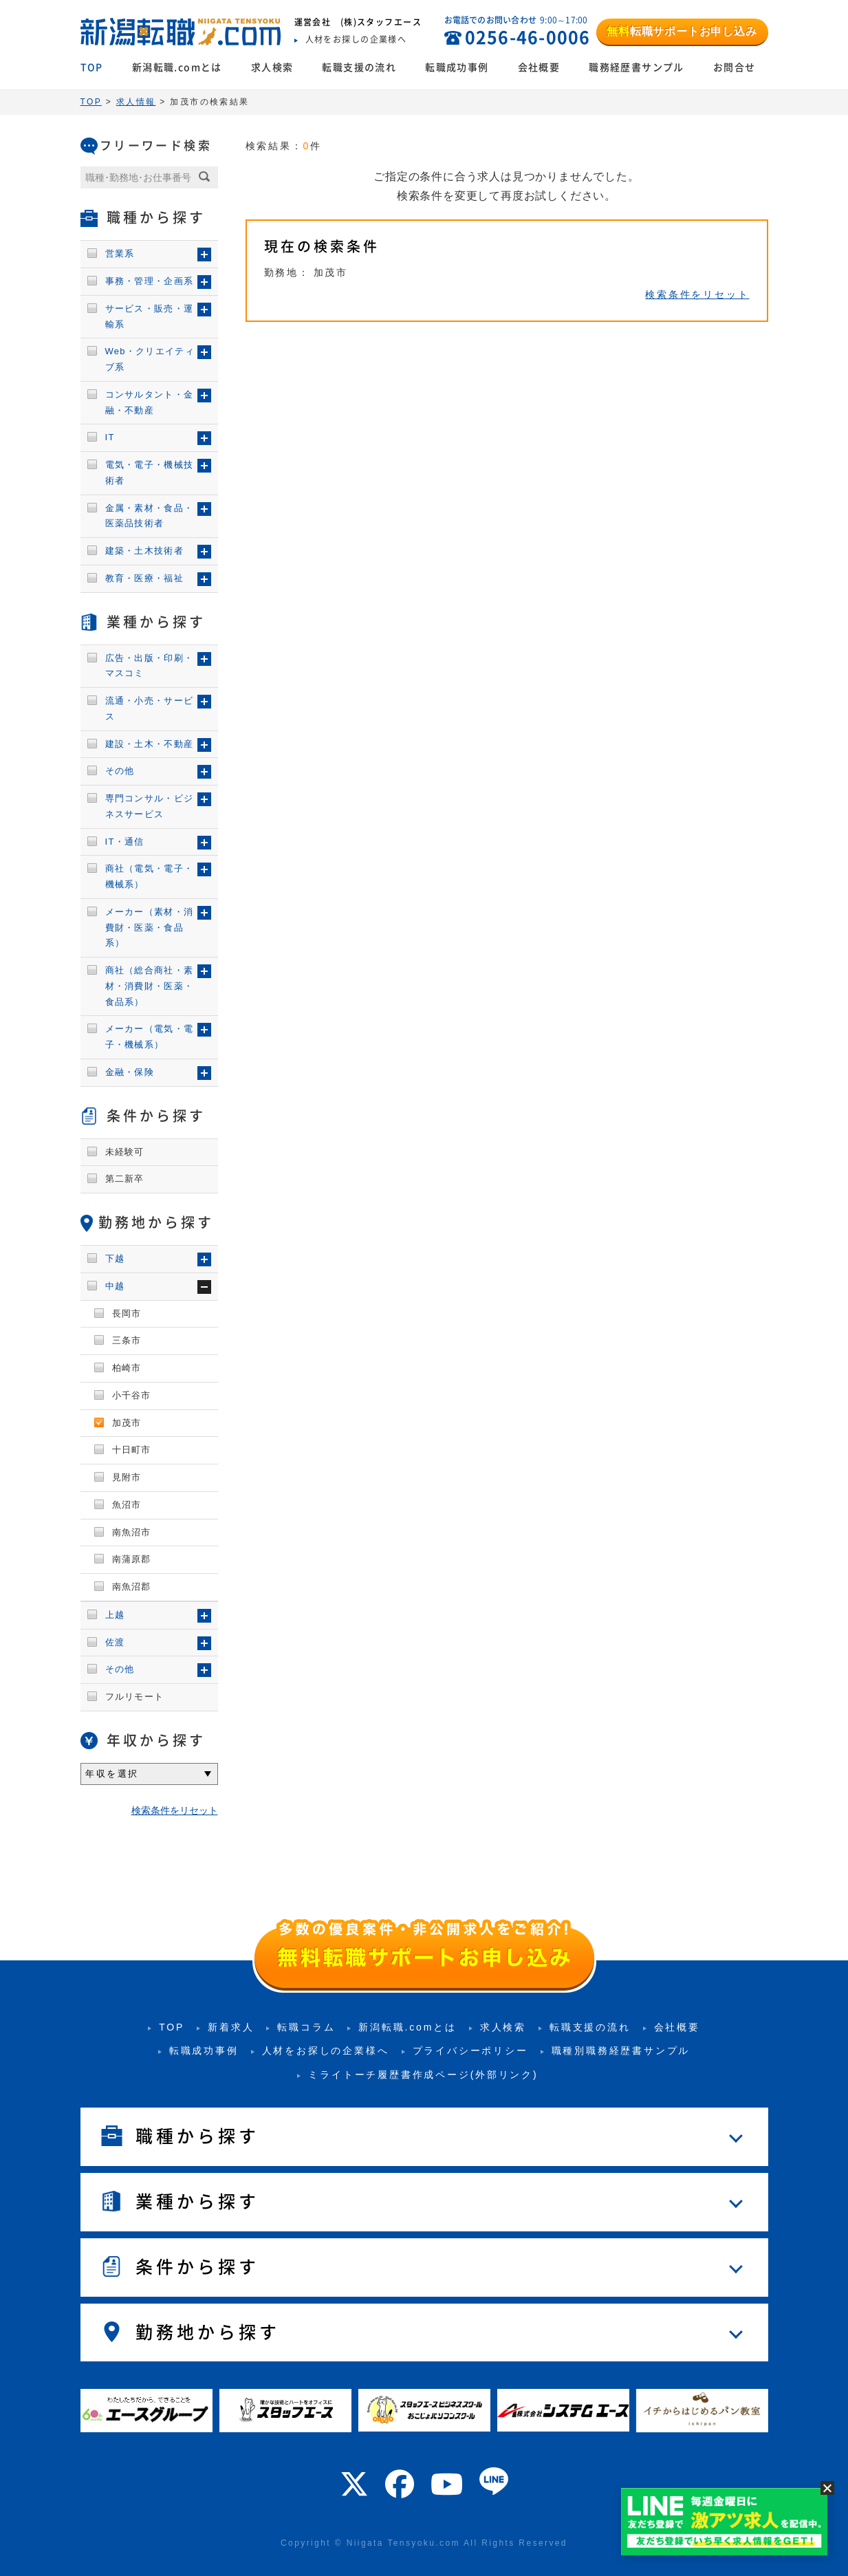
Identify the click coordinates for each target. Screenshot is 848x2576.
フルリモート (134, 1696)
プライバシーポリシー (470, 2050)
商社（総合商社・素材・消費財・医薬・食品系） (149, 986)
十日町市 (131, 1449)
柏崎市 (127, 1368)
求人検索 (272, 67)
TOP (91, 67)
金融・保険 (130, 1072)
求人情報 (136, 102)
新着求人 (231, 2027)
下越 (115, 1258)
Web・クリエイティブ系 (150, 359)
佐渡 (115, 1642)
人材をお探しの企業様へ (325, 2050)
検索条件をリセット (697, 294)
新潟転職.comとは (177, 67)
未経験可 (124, 1152)
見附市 (127, 1477)
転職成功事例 (456, 67)
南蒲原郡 (131, 1559)
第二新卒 (124, 1178)
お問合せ (734, 67)
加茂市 (127, 1423)
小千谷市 (131, 1395)
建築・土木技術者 (144, 550)
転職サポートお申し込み (682, 31)
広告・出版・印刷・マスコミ (149, 666)
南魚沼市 (131, 1532)
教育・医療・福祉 (144, 578)
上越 (115, 1615)
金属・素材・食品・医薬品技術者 (149, 516)
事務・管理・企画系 (149, 281)
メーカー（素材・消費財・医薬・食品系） (149, 928)
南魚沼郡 (131, 1586)
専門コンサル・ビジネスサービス (149, 806)
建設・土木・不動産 (149, 744)
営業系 (120, 253)
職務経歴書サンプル (636, 67)
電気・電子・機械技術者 (149, 472)
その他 (120, 771)
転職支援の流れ (359, 67)
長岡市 (127, 1313)
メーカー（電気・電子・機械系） (149, 1037)
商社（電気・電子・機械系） (149, 876)
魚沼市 (127, 1505)
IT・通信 (124, 841)
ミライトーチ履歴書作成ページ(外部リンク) (423, 2074)
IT (110, 437)
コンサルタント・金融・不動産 (149, 402)
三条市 (127, 1340)
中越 (115, 1286)
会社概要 (539, 67)
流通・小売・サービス (149, 708)
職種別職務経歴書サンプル (621, 2050)
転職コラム (306, 2027)
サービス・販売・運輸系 (149, 316)
